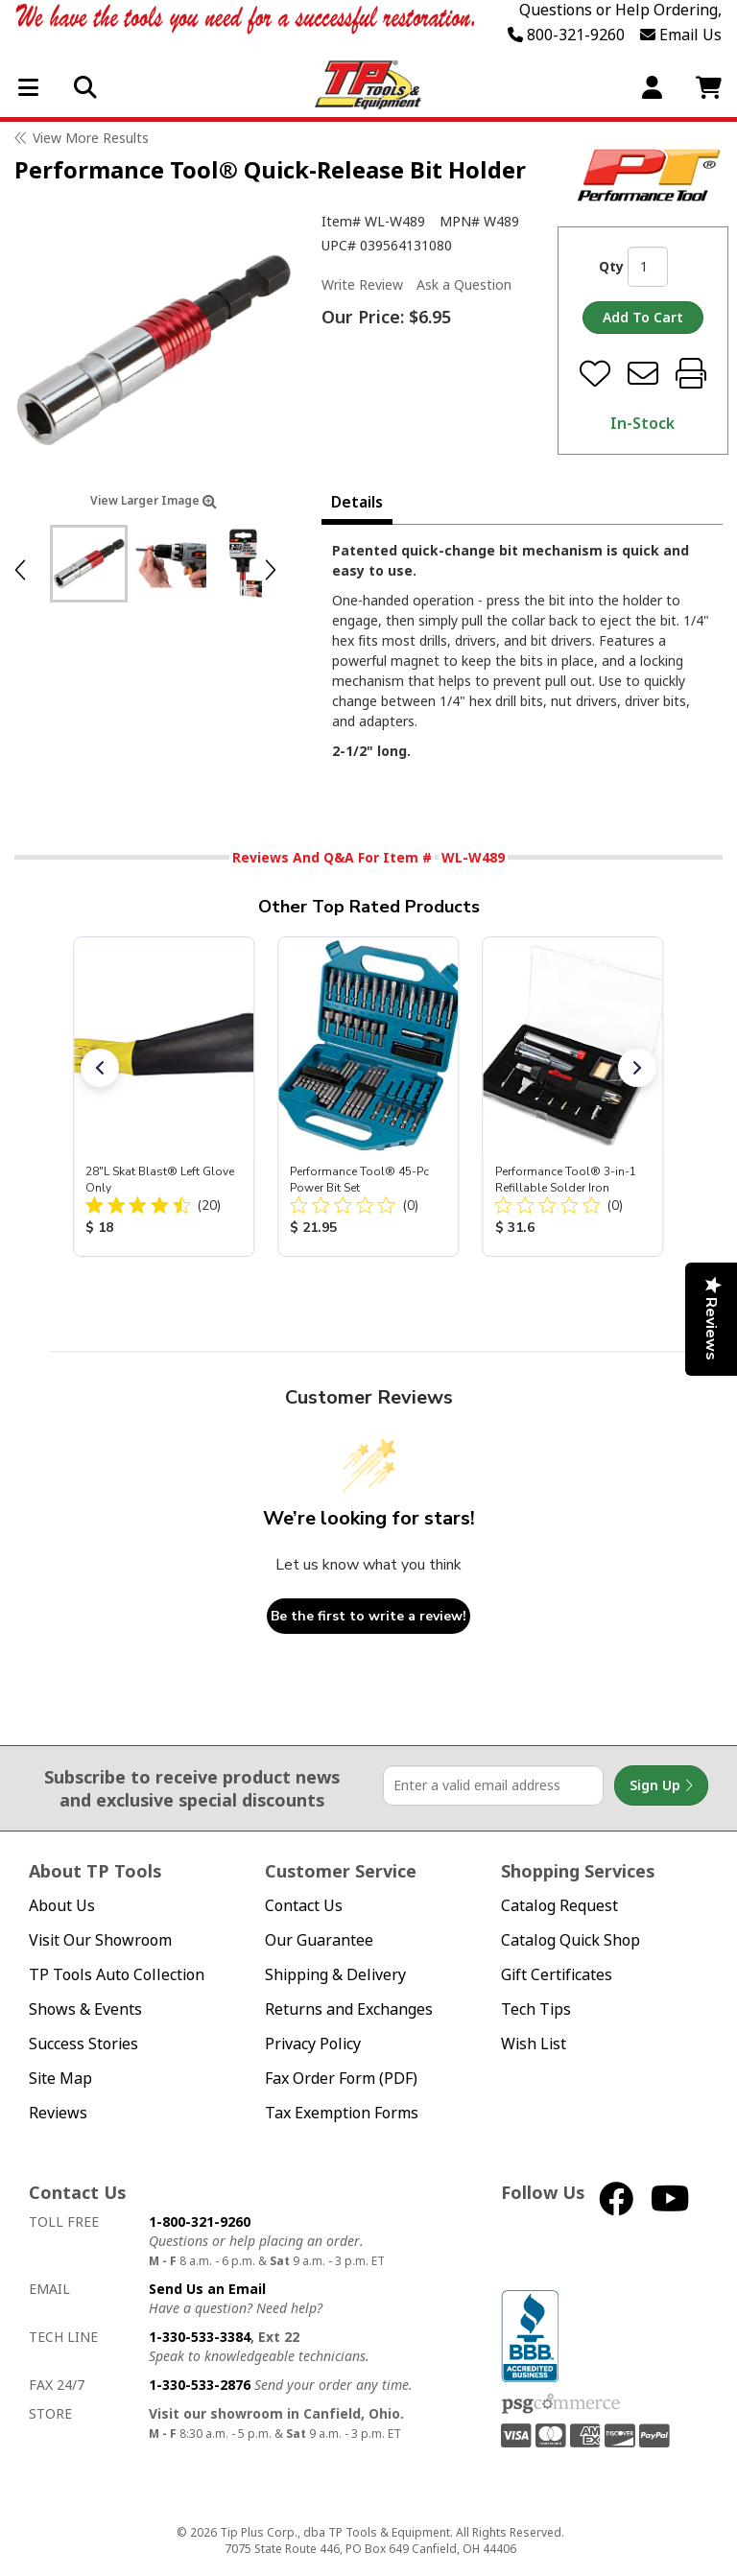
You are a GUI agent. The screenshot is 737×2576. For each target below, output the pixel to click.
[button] (100, 1068)
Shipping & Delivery (335, 1975)
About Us (62, 1906)
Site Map (60, 2078)
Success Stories (83, 2044)
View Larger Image (153, 500)
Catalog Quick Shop (570, 1940)
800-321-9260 (566, 34)
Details (357, 501)
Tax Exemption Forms (341, 2113)
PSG (561, 2404)
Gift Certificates (556, 1975)
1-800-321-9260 (199, 2221)
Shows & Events (85, 2009)
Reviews (58, 2113)
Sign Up (661, 1785)
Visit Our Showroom (100, 1940)
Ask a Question (463, 285)
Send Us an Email (207, 2289)
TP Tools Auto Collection (116, 1975)
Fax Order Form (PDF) (341, 2078)
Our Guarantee (319, 1940)
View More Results (91, 138)
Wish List (533, 2044)
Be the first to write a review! (368, 1616)
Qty (611, 266)
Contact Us (304, 1906)
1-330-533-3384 (199, 2337)
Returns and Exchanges (349, 2009)
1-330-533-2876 (199, 2384)
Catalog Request (559, 1906)
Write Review (362, 284)
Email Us (681, 34)
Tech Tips (536, 2009)
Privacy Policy (313, 2044)
